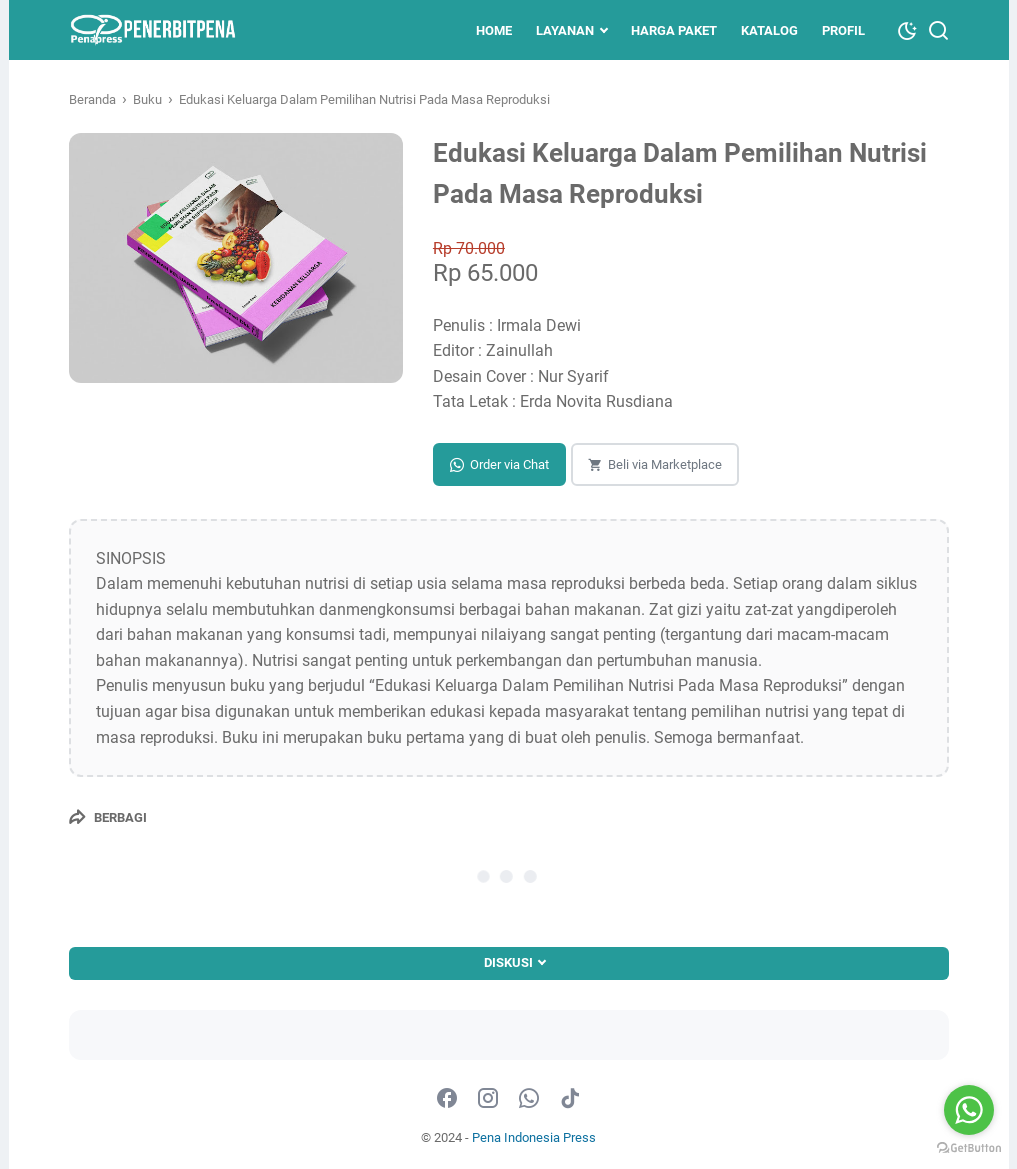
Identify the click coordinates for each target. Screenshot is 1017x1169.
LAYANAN (565, 30)
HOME (494, 30)
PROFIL (843, 30)
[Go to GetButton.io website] (969, 1148)
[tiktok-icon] (570, 1099)
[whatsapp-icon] (529, 1099)
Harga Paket (674, 30)
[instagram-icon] (488, 1099)
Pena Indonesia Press (534, 1137)
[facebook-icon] (447, 1099)
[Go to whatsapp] (969, 1110)
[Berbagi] (108, 817)
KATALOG (769, 30)
